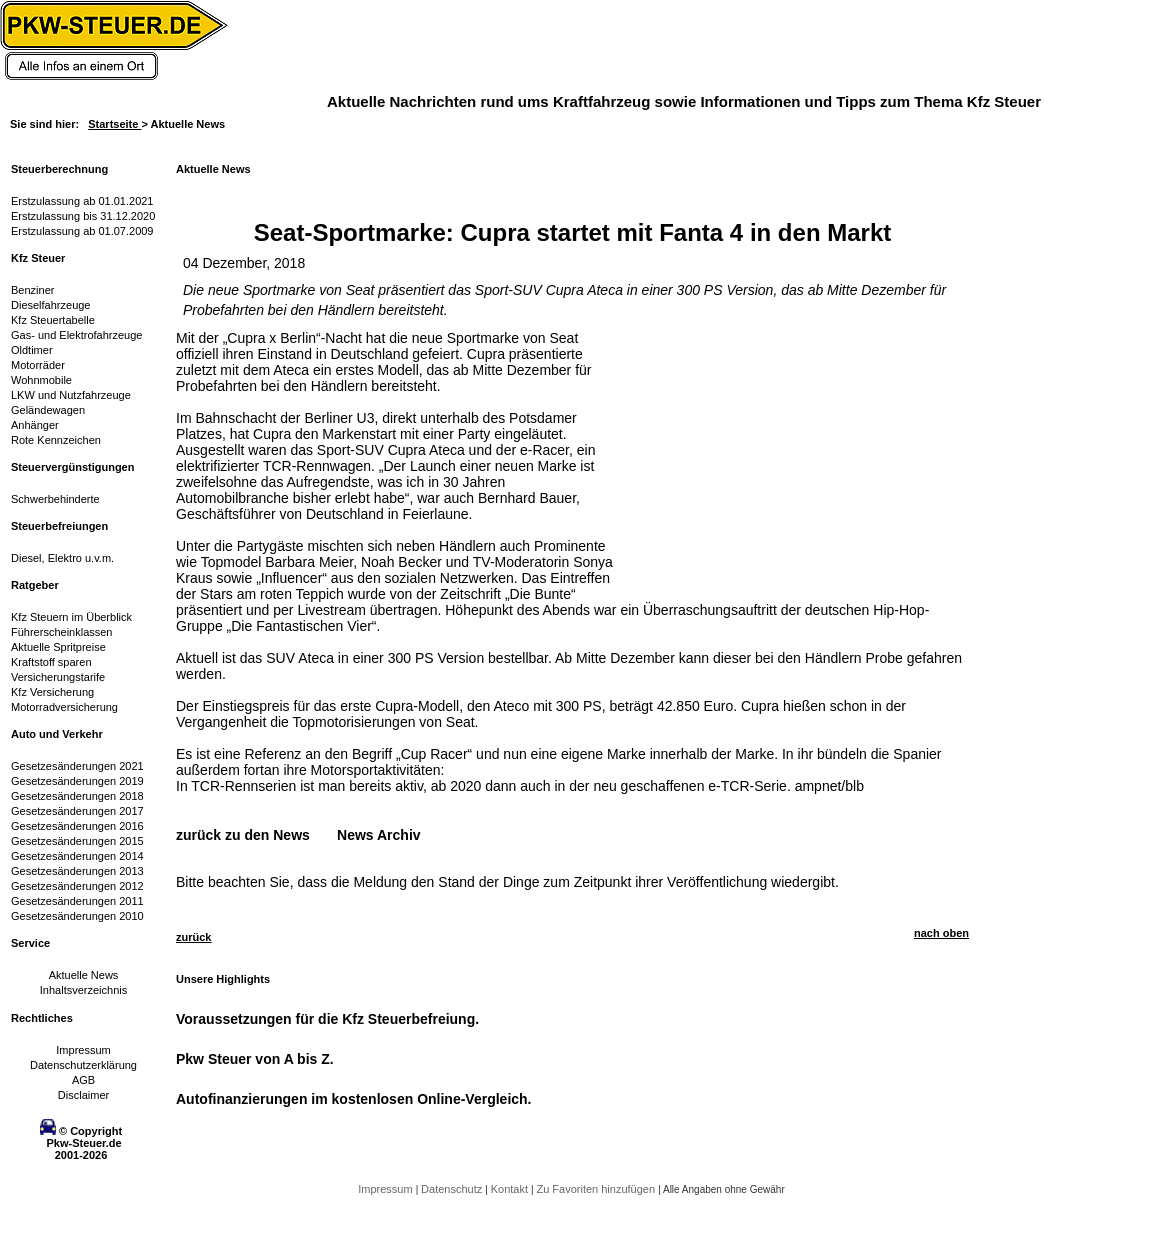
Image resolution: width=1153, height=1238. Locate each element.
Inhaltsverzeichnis (83, 990)
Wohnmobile (41, 380)
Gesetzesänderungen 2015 (77, 841)
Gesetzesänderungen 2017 (77, 811)
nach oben (941, 933)
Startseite (114, 124)
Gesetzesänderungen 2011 (77, 901)
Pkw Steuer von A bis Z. (255, 1059)
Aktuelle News (84, 975)
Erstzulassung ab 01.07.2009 (82, 231)
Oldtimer (32, 350)
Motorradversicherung (64, 707)
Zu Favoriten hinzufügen (597, 1189)
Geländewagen (48, 410)
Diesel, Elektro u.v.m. (62, 558)
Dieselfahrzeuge (51, 305)
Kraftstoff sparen (51, 662)
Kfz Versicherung (52, 692)
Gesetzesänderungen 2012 (77, 886)
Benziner (32, 290)
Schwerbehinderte (55, 499)
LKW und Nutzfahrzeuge (71, 395)
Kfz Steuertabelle (53, 320)
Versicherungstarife (58, 677)
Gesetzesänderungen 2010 (77, 916)
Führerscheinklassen (62, 632)
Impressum (83, 1050)
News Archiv (379, 835)
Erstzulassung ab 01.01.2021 (82, 201)
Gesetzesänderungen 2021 (77, 766)
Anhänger (35, 425)
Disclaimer (83, 1095)
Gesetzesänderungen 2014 (77, 856)
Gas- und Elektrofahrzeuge (76, 335)
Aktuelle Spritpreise (58, 647)
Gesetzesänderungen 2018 (77, 796)
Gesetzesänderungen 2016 (77, 826)
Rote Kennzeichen (56, 440)
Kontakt (511, 1189)
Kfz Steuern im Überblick (71, 617)
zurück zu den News (243, 835)
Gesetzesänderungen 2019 (77, 781)
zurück (193, 937)
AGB (83, 1080)
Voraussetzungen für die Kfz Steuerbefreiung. (327, 1019)
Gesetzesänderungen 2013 (77, 871)
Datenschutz (453, 1189)
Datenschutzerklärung (83, 1065)
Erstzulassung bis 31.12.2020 (83, 216)
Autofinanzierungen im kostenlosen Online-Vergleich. (354, 1099)
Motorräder (38, 365)
